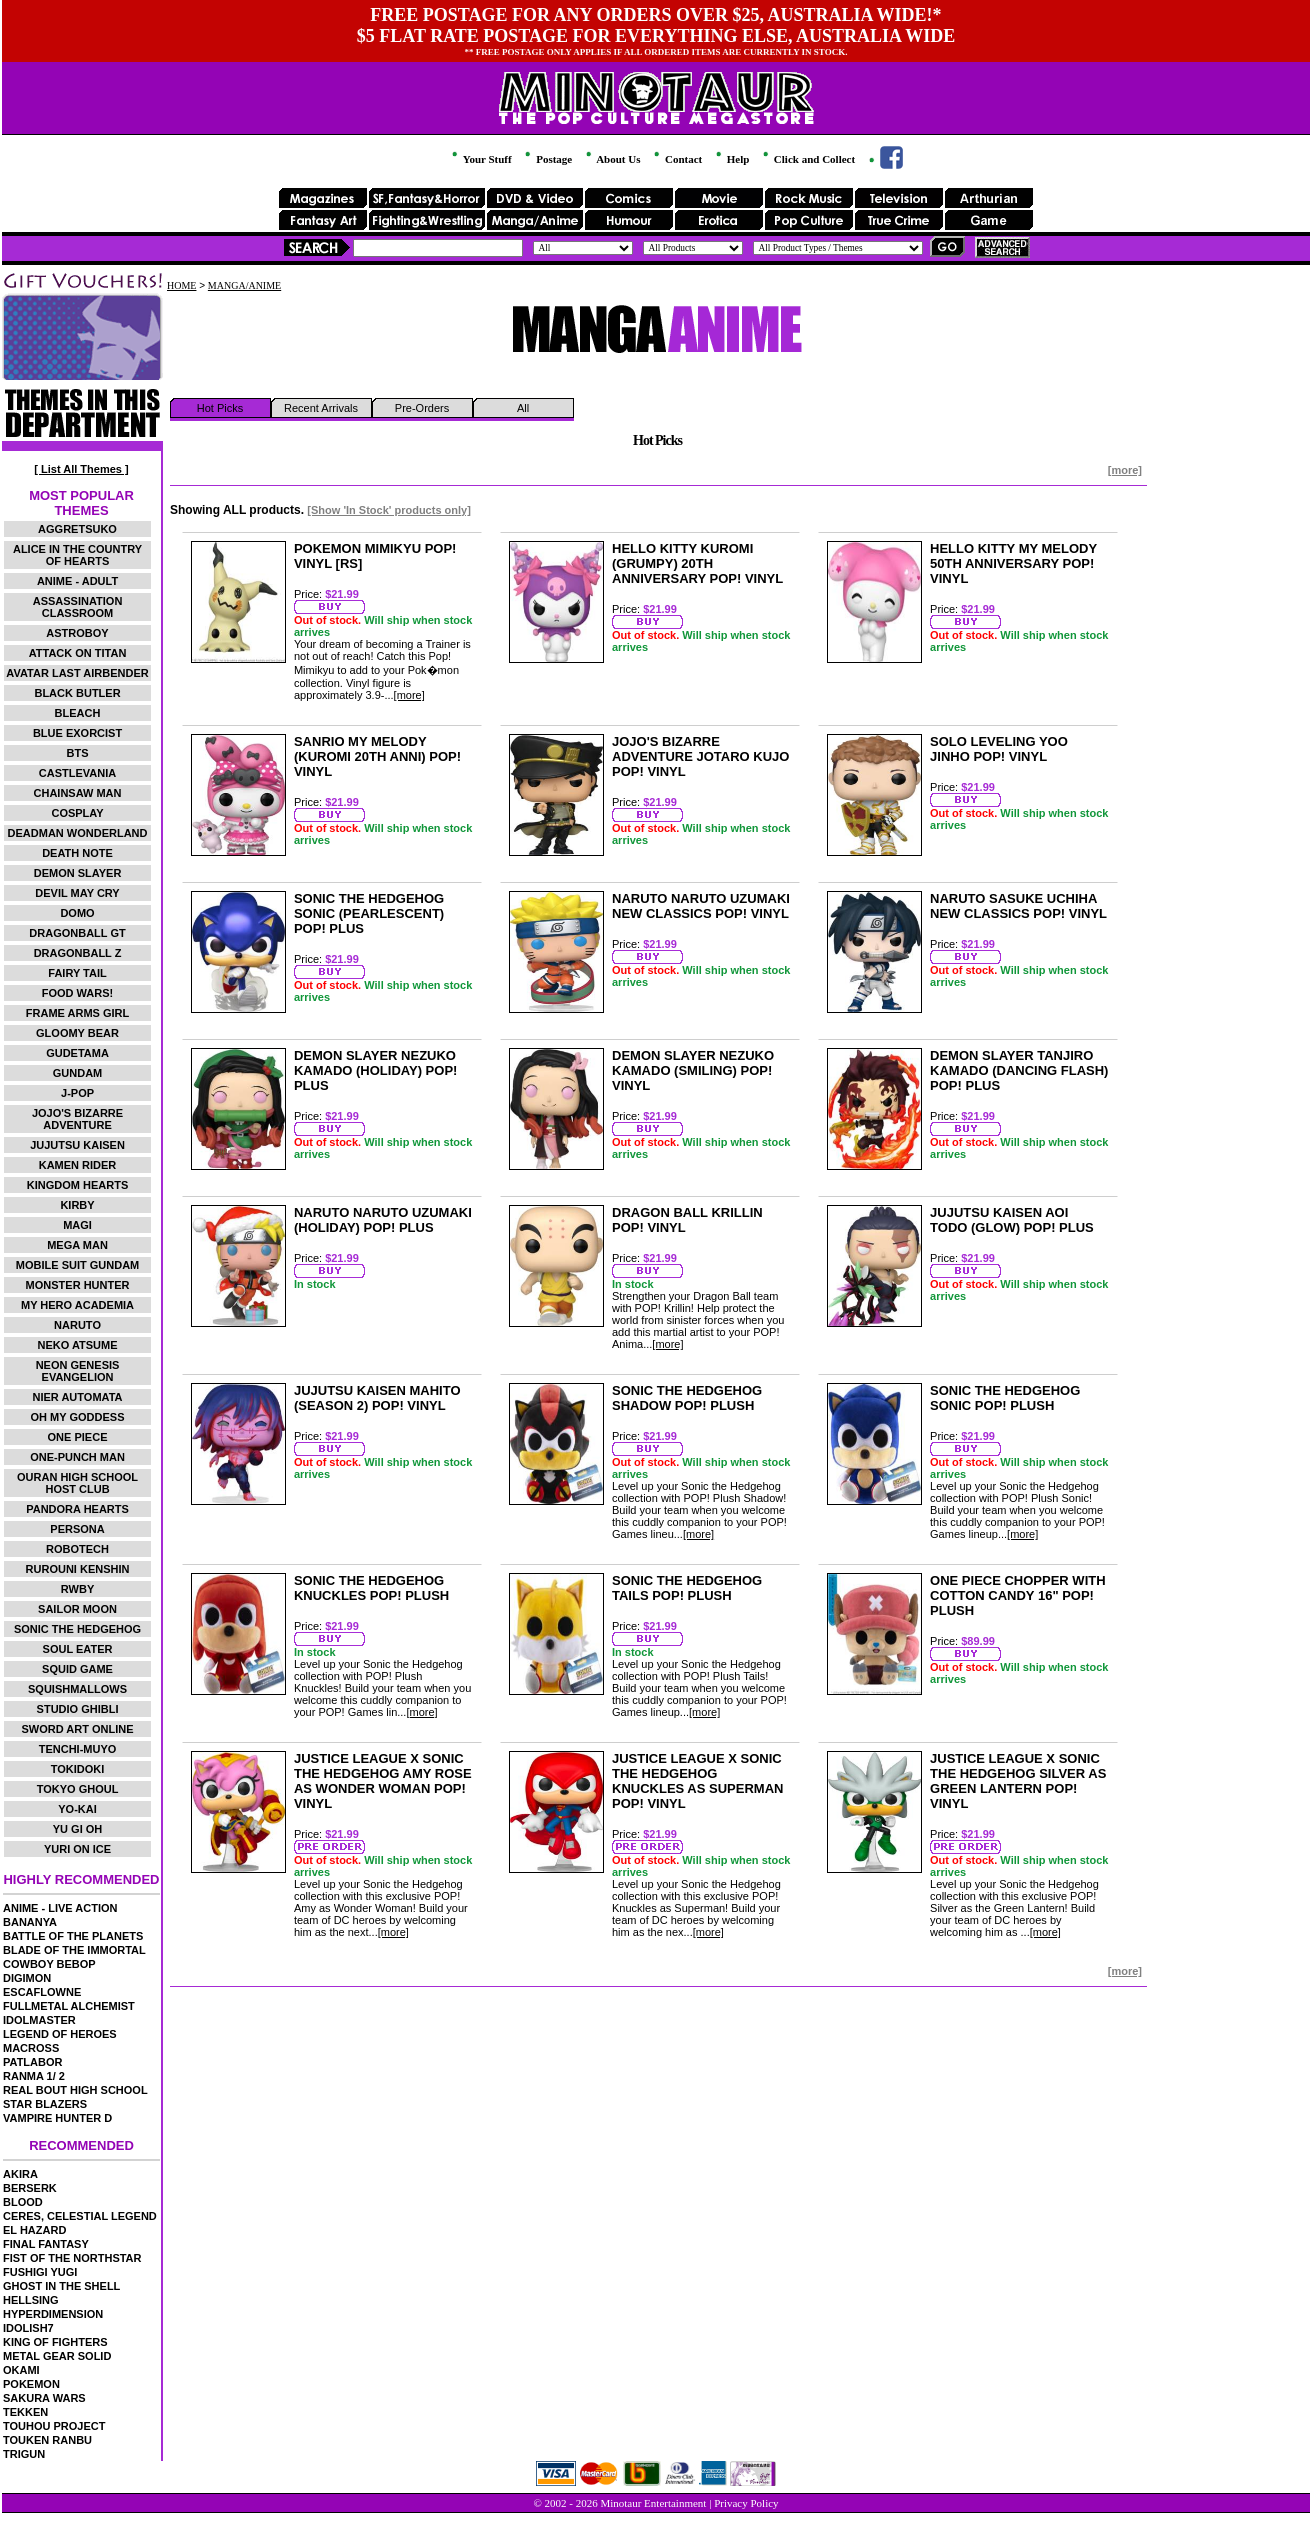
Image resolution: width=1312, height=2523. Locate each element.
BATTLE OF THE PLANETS (73, 1936)
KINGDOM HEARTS (77, 1185)
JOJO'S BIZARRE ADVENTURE (77, 1119)
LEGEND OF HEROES (60, 2034)
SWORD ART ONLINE (78, 1729)
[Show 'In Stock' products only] (389, 510)
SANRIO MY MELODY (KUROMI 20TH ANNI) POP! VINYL (377, 756)
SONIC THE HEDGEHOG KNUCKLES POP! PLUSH (371, 1588)
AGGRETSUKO (77, 529)
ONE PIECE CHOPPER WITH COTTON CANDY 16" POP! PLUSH (1018, 1595)
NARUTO (77, 1325)
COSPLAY (77, 813)
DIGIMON (27, 1978)
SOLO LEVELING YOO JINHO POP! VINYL (999, 749)
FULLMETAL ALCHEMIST (69, 2006)
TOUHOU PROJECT (54, 2426)
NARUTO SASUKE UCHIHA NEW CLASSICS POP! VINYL (1018, 906)
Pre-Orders (422, 408)
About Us (611, 159)
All (523, 408)
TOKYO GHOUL (78, 1789)
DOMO (77, 913)
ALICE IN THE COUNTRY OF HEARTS (77, 555)
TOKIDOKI (78, 1769)
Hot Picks (220, 408)
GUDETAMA (77, 1053)
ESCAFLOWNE (42, 1992)
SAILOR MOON (77, 1609)
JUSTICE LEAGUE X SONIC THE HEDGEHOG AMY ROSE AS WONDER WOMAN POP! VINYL (383, 1781)
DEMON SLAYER (78, 873)
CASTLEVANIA (77, 773)
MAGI (77, 1225)
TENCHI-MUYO (78, 1749)
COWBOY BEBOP (49, 1964)
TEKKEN (25, 2412)
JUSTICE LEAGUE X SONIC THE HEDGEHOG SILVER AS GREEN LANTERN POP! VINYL (1018, 1781)
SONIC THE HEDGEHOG (77, 1629)
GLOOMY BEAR (77, 1033)
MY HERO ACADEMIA (77, 1305)
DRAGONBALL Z (78, 953)
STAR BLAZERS (45, 2104)
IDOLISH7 (28, 2328)
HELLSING (31, 2300)
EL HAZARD (34, 2230)
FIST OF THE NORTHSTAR (72, 2258)
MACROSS (31, 2048)
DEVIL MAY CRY (77, 893)
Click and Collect (807, 159)
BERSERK (30, 2188)
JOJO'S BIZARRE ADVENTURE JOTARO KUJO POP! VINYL (700, 756)
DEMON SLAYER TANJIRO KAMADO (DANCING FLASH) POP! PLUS (1019, 1070)
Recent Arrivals (321, 408)
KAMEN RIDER (78, 1165)
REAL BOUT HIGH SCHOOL (75, 2090)
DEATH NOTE (77, 853)
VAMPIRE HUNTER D (57, 2118)
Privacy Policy (746, 2503)
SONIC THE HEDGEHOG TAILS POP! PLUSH (687, 1588)
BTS (78, 753)
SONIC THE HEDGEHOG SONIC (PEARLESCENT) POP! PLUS (369, 913)
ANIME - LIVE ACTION (60, 1908)
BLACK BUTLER (77, 693)
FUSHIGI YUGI (40, 2272)
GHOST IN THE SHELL (61, 2286)
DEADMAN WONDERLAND (78, 833)
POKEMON (31, 2384)
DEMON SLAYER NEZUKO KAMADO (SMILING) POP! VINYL (693, 1070)
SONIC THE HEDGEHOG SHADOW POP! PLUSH (687, 1398)
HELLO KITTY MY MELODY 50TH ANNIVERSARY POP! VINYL (1013, 563)
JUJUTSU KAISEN (77, 1145)
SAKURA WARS (44, 2398)
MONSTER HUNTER (78, 1285)
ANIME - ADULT (77, 581)
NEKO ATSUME (77, 1345)
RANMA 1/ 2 (34, 2076)
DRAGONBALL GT (77, 933)
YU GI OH (78, 1829)
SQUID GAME (77, 1669)
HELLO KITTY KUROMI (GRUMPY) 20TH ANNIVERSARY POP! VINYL (697, 563)
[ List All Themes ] (81, 469)
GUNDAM (78, 1073)
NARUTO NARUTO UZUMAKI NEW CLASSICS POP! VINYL (701, 906)
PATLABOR (32, 2062)
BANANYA (30, 1922)
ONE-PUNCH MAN (77, 1457)
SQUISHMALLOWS (77, 1689)
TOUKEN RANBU (47, 2440)
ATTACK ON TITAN (78, 653)
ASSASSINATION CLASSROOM (78, 607)
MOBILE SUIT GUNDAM (77, 1265)
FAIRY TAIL (77, 973)
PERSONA (77, 1529)
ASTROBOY (77, 633)
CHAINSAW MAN (78, 793)
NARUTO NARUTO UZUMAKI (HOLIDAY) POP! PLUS (383, 1220)
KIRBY (77, 1205)
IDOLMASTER (39, 2020)
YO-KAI (77, 1809)
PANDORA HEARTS (77, 1509)
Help (731, 159)
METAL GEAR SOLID (57, 2356)
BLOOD (23, 2202)
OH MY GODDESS (78, 1417)
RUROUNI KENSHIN (78, 1569)
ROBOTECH (77, 1549)
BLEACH (78, 713)
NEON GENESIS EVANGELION (78, 1371)
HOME (181, 285)
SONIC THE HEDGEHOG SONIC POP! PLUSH (1005, 1398)
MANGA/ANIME (244, 285)
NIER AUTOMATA (78, 1397)
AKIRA (20, 2174)
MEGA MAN (77, 1245)
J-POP (77, 1093)
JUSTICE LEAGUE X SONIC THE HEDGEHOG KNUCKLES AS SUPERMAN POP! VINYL (697, 1781)
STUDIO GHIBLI (78, 1709)
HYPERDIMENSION (53, 2314)
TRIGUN (24, 2454)
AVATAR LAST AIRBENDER (77, 673)
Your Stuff (480, 159)
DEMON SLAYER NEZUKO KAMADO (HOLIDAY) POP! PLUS (375, 1070)
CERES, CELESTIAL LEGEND (80, 2216)
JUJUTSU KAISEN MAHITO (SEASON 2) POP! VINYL (377, 1398)
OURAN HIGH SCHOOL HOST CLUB (77, 1483)
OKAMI (21, 2370)
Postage (547, 159)
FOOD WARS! (78, 993)
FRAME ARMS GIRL (77, 1013)
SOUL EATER (78, 1649)
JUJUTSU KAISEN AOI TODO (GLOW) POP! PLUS (1012, 1220)
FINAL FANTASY (46, 2244)
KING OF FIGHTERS (55, 2342)
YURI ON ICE (77, 1849)
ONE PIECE (78, 1437)
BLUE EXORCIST (77, 733)
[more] (1125, 470)
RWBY (77, 1589)
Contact (676, 159)
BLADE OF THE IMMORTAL (74, 1950)
